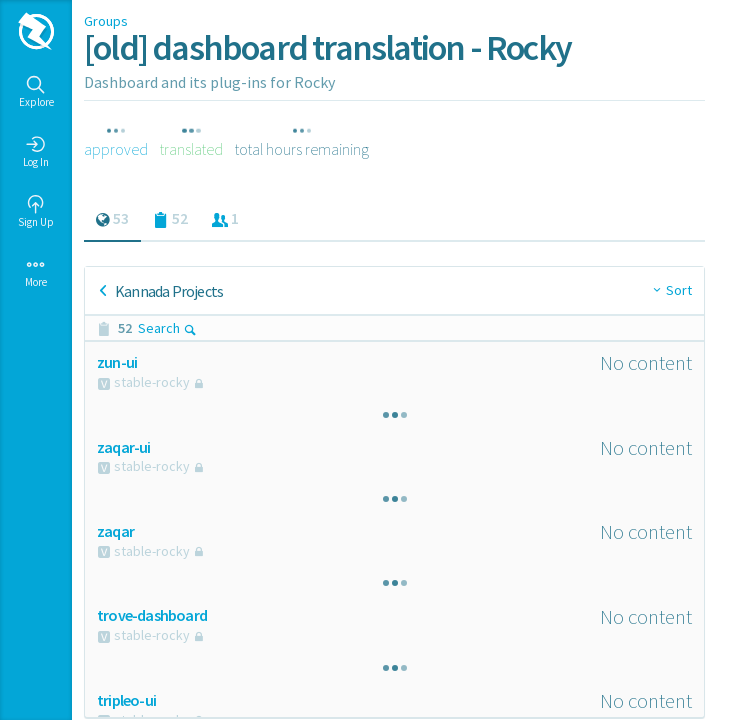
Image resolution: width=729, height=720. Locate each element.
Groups (106, 21)
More (36, 272)
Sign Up (36, 212)
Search (167, 328)
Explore (36, 92)
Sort (679, 290)
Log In (36, 152)
